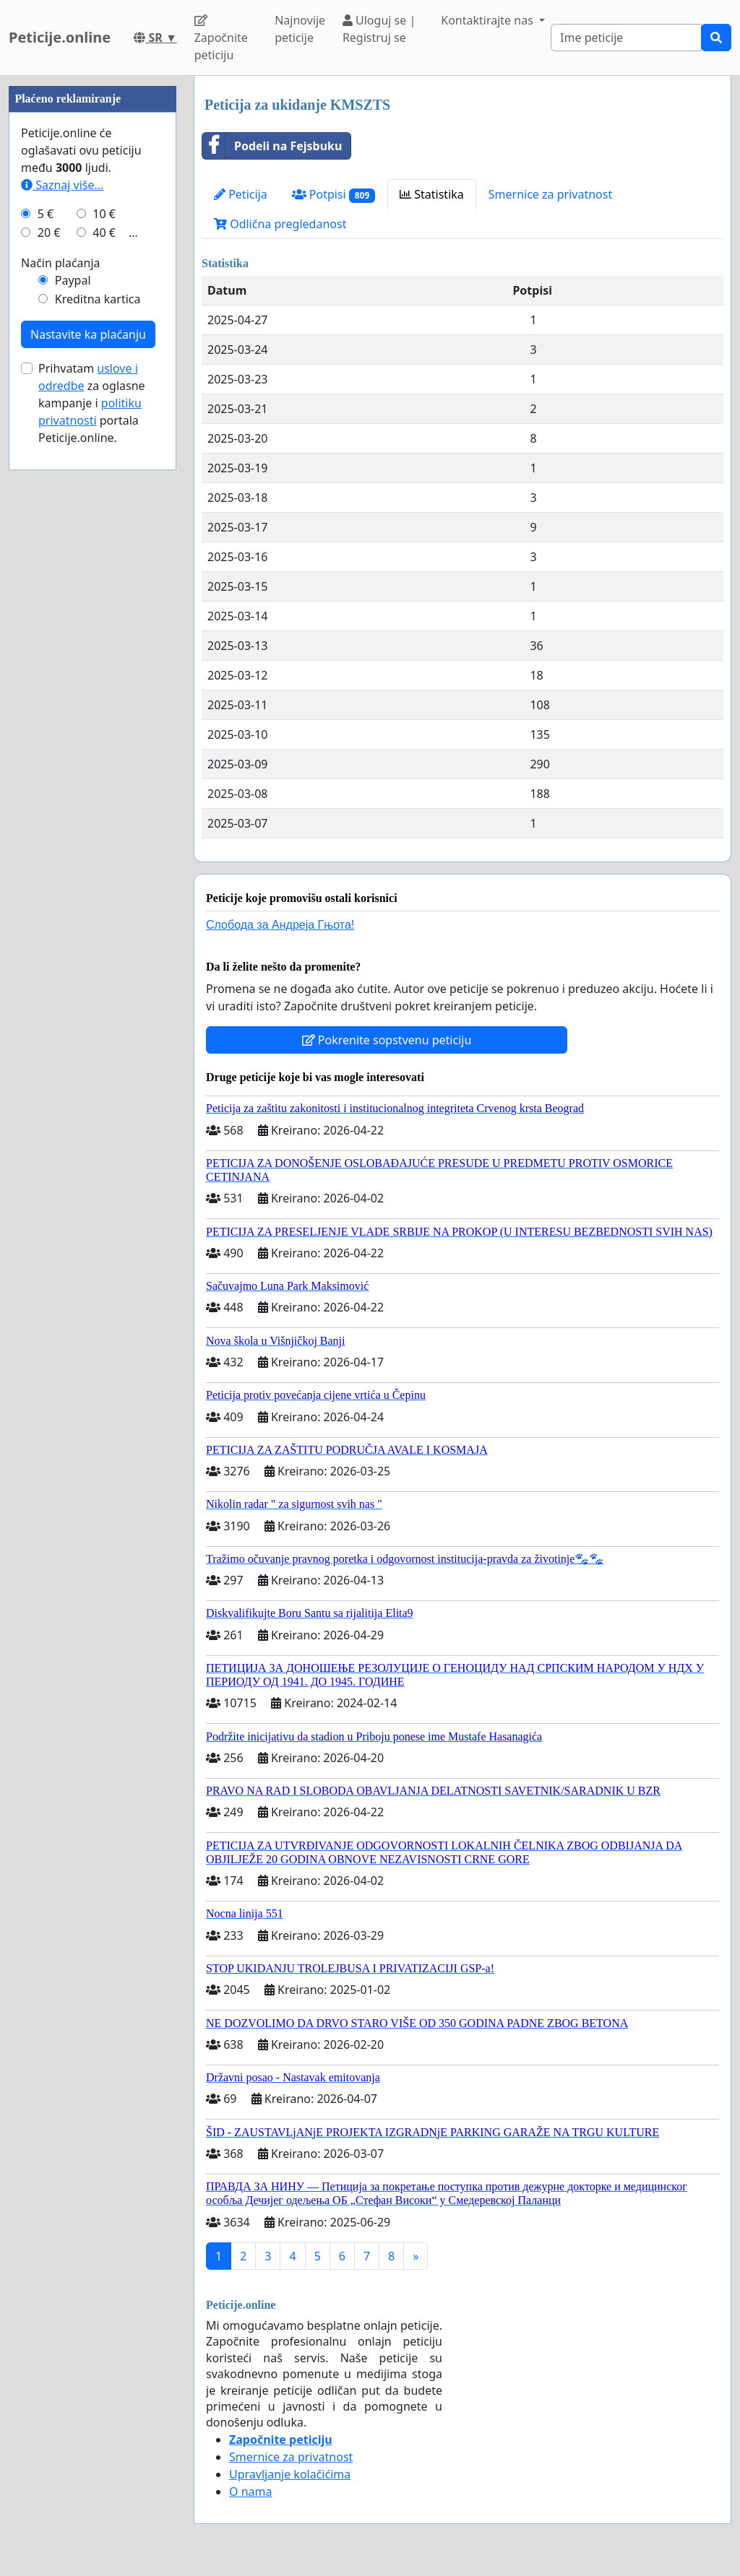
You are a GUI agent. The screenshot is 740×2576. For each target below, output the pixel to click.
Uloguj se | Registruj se (379, 28)
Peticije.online (60, 37)
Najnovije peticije (300, 28)
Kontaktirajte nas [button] (488, 20)
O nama (250, 2491)
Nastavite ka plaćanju (88, 768)
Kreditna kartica (98, 732)
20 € (49, 666)
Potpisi (333, 194)
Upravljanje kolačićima (289, 2474)
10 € (104, 647)
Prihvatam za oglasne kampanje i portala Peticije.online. (91, 836)
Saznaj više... (62, 618)
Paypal (73, 713)
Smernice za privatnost (550, 194)
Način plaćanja (60, 696)
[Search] (626, 37)
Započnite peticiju (221, 38)
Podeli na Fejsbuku (272, 146)
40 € (104, 666)
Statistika (432, 194)
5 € (45, 647)
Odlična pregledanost (280, 224)
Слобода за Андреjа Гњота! (280, 925)
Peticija (240, 194)
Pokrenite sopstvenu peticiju (387, 1040)
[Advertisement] (92, 292)
